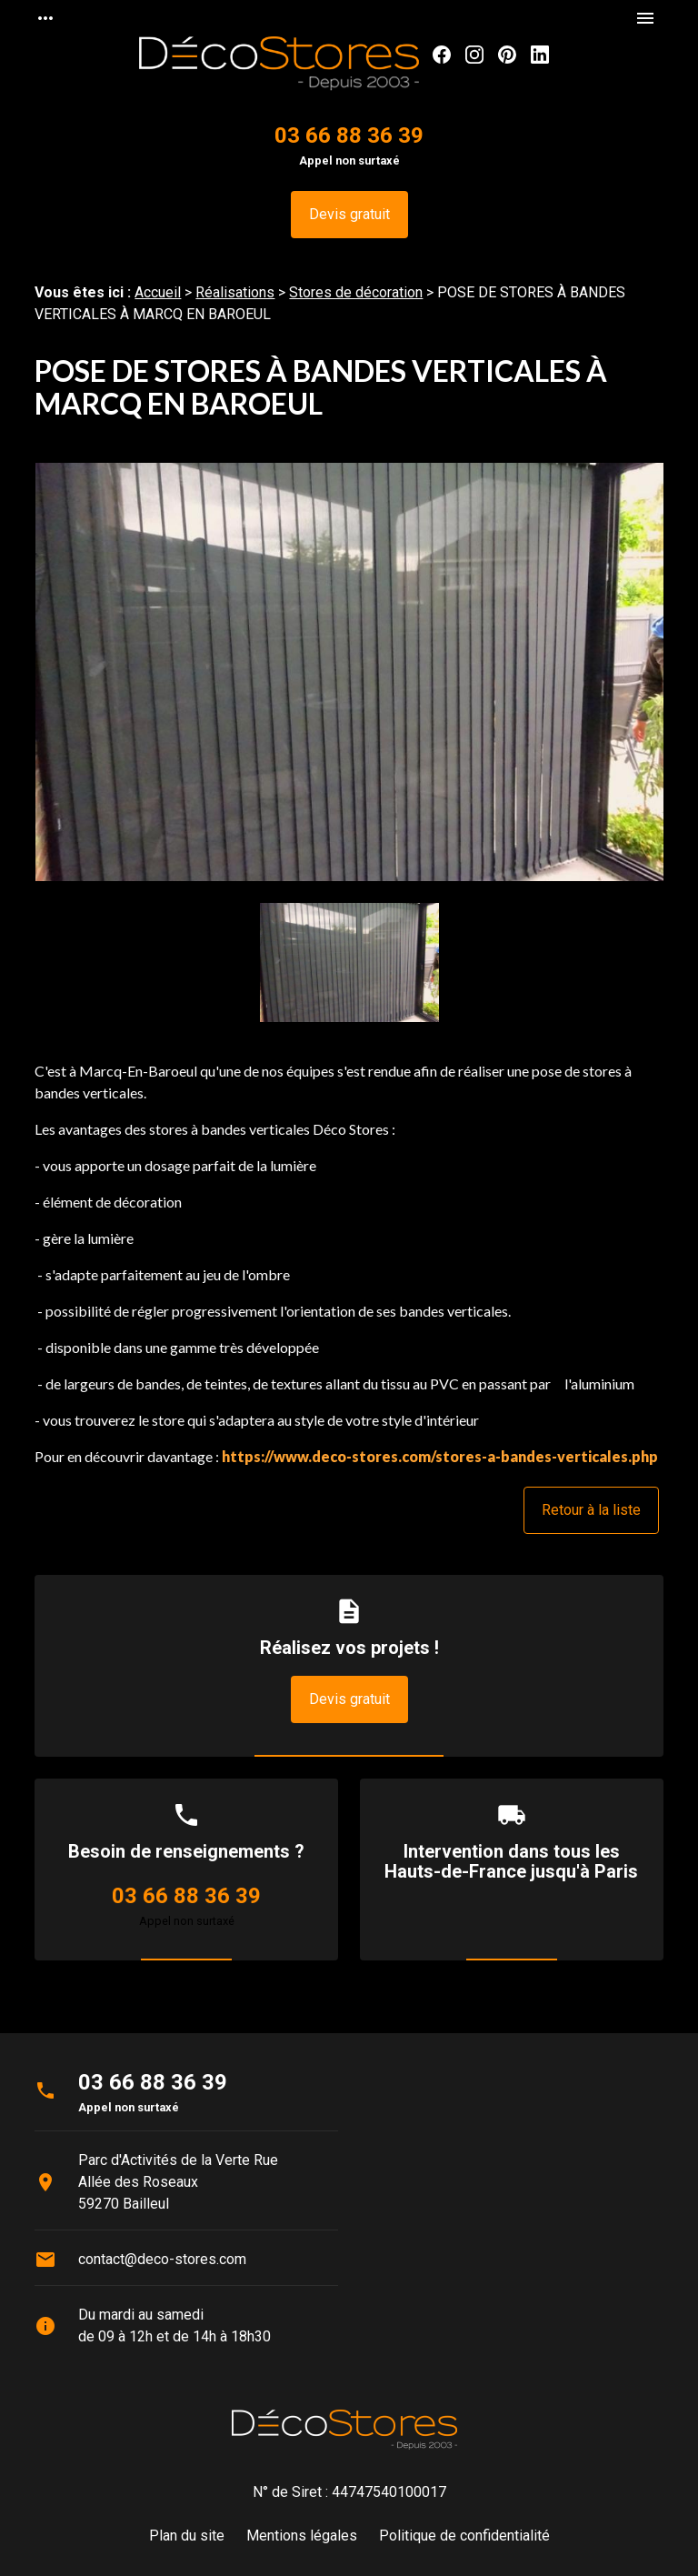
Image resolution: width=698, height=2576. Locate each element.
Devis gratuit (349, 214)
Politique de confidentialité (464, 2535)
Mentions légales (301, 2535)
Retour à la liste (591, 1510)
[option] (349, 683)
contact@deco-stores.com (162, 2259)
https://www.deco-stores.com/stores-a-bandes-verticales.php (440, 1456)
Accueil (158, 292)
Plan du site (186, 2535)
